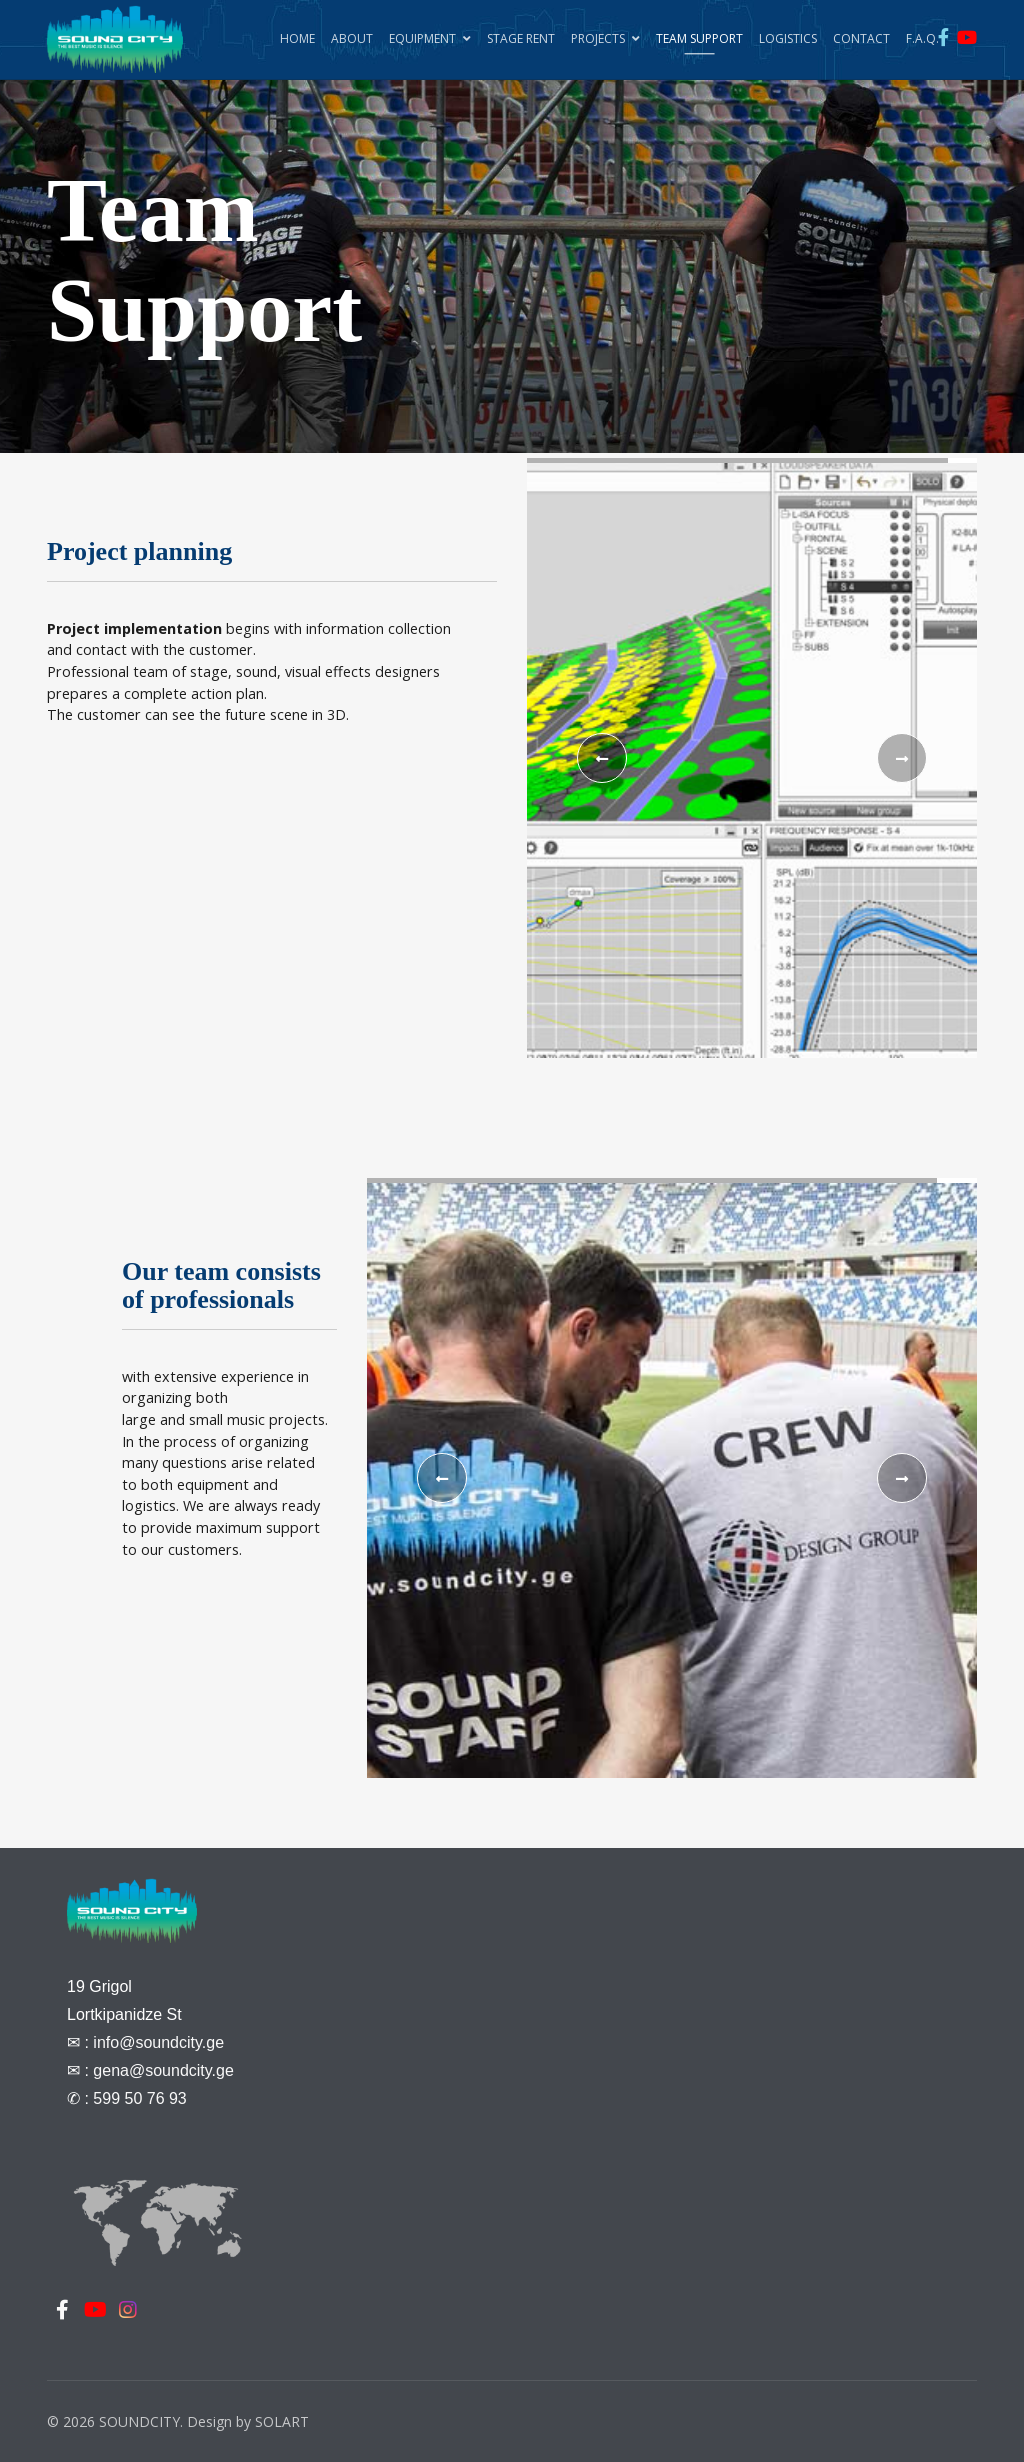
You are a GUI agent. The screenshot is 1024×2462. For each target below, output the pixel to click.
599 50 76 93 (139, 2098)
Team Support (699, 38)
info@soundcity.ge (158, 2042)
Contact (861, 38)
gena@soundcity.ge (163, 2070)
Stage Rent (521, 38)
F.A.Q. (922, 38)
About (352, 38)
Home (297, 38)
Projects (598, 38)
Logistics (788, 38)
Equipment (422, 38)
